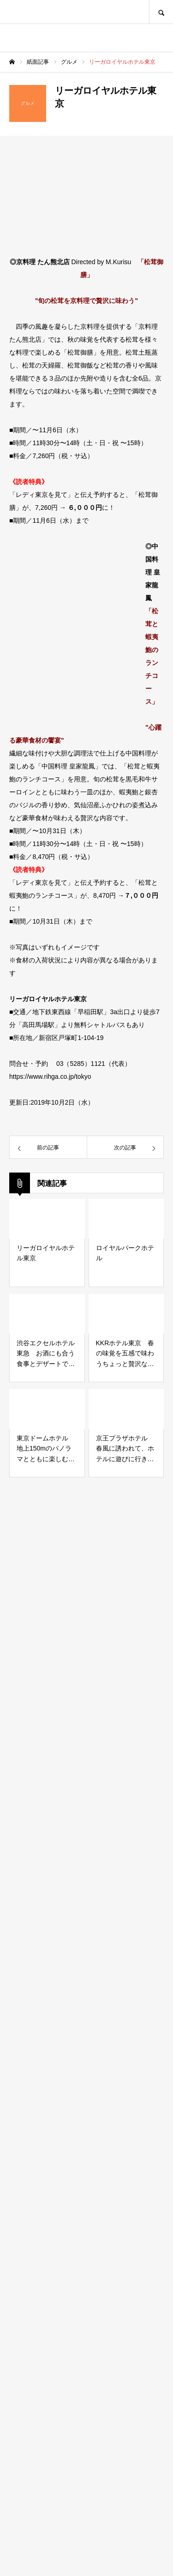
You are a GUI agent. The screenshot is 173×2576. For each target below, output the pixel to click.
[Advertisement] (86, 2156)
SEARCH (161, 12)
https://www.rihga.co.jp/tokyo (50, 1076)
